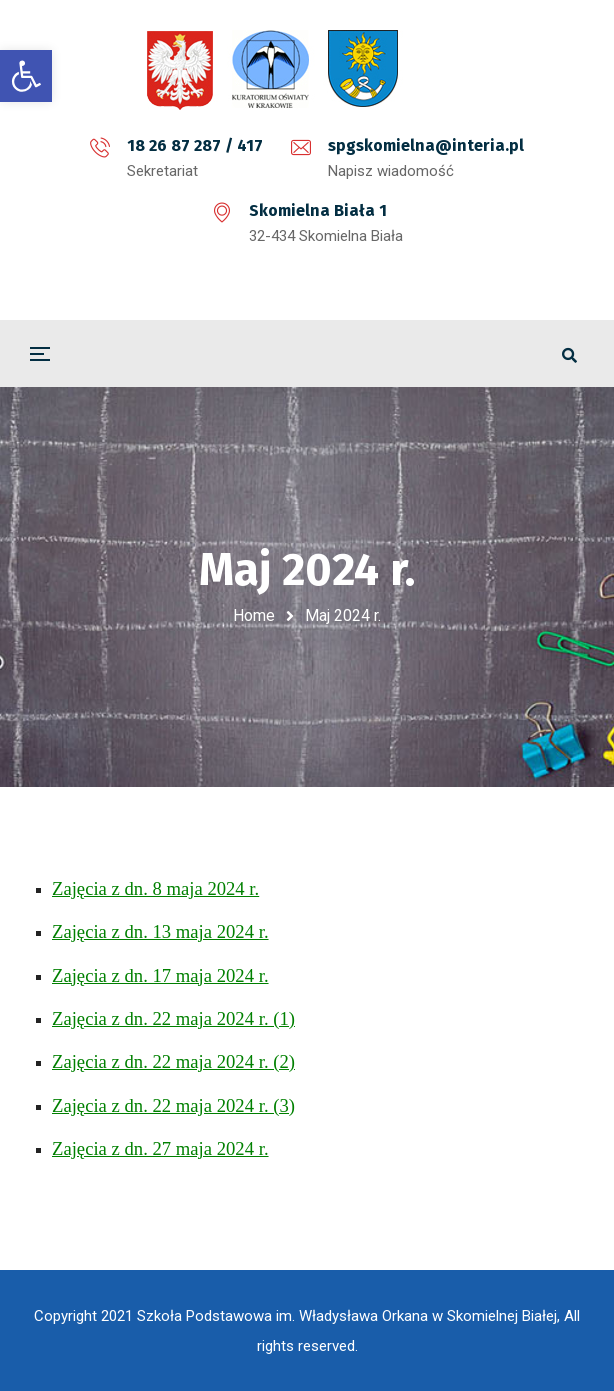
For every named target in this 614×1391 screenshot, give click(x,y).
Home (254, 615)
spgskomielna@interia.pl (426, 145)
